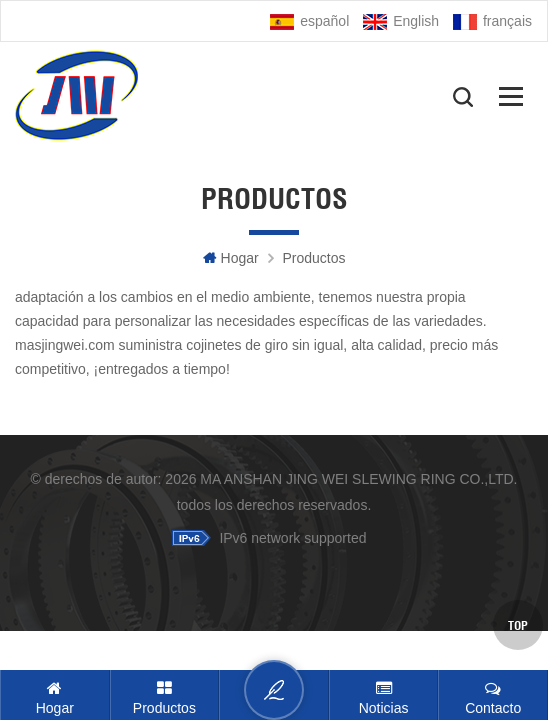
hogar (231, 258)
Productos (313, 258)
